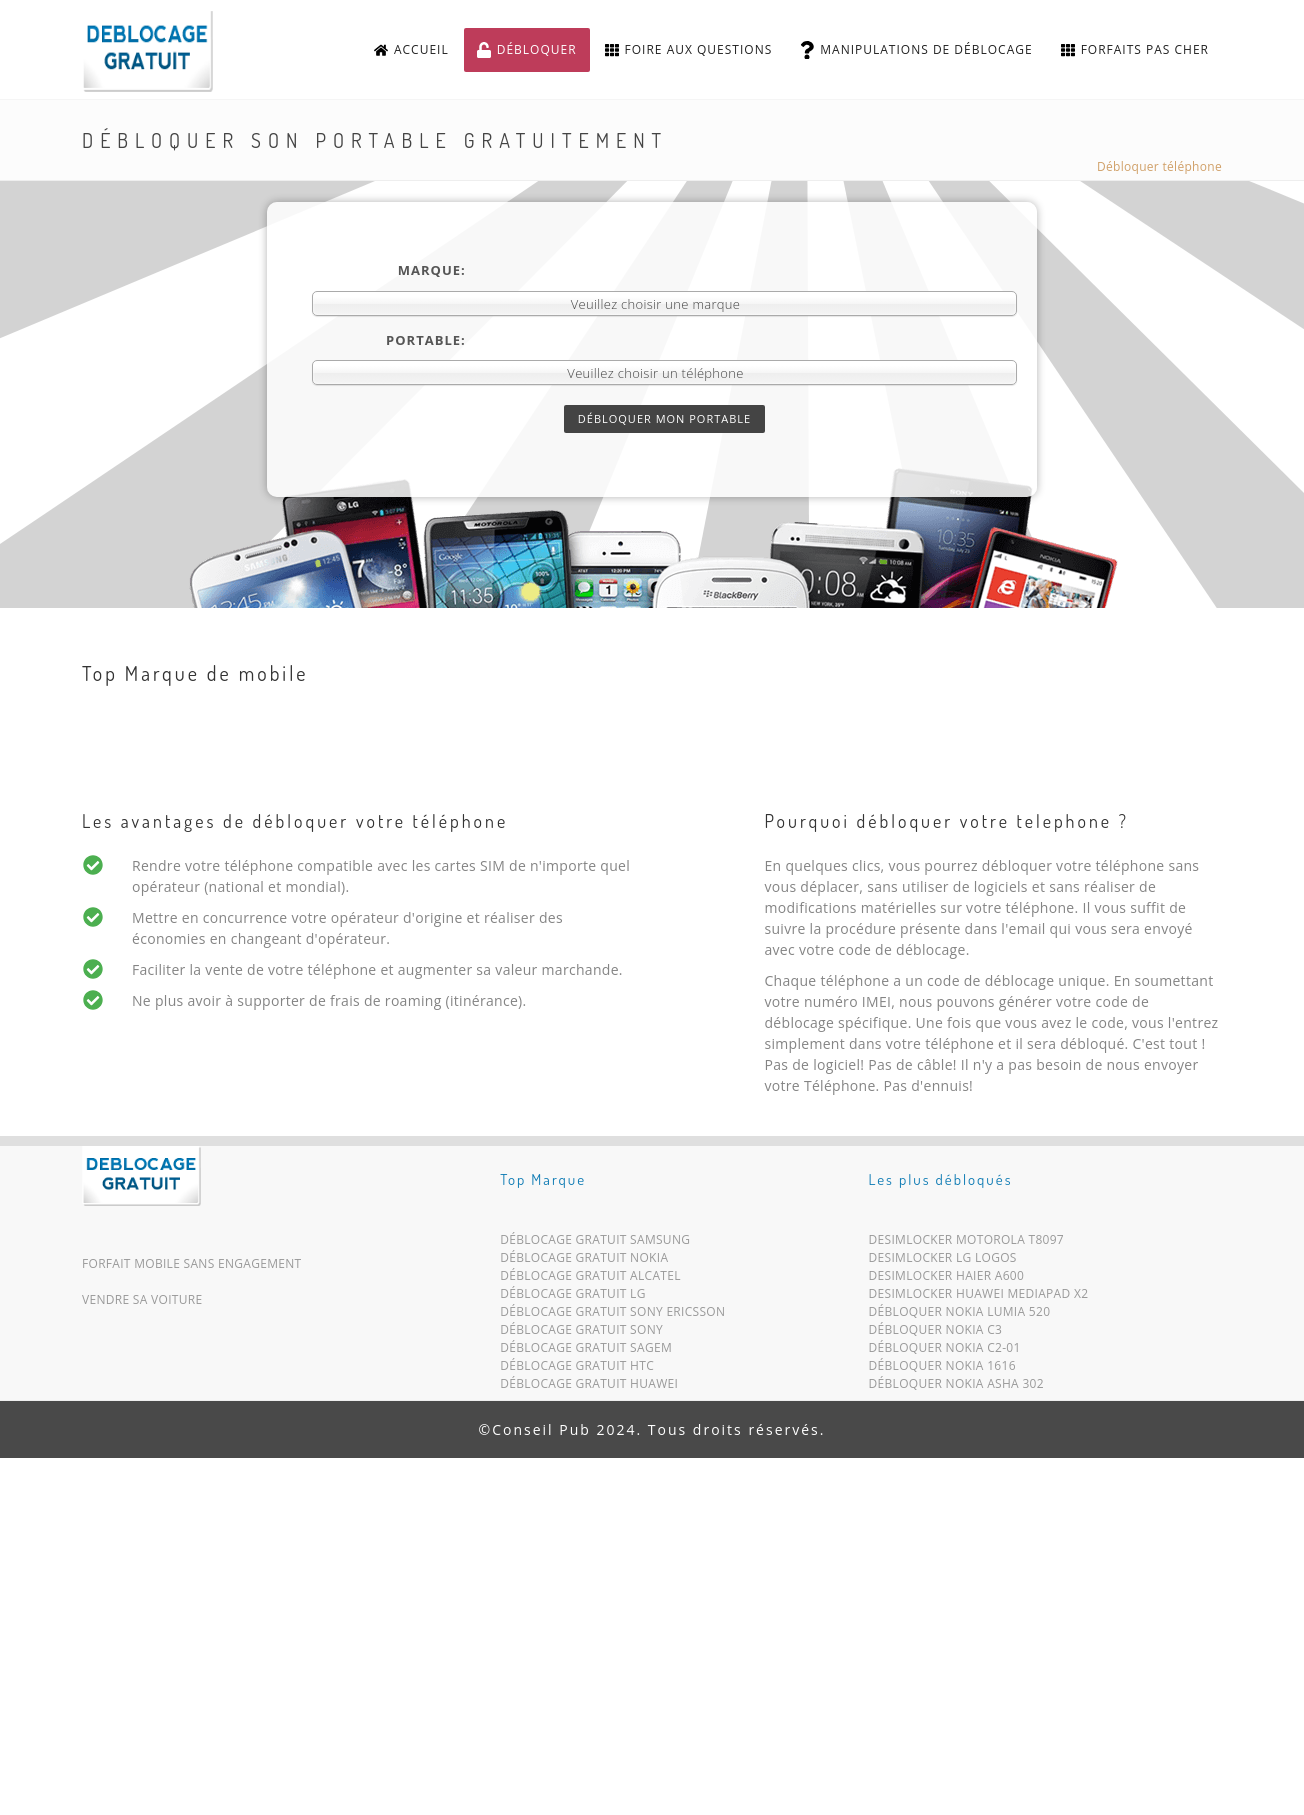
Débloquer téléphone (1159, 166)
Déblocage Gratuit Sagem (586, 1351)
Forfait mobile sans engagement (192, 1263)
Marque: (432, 270)
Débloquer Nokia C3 (936, 1333)
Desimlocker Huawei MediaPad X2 (979, 1297)
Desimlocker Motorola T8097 (966, 1243)
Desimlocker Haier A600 (947, 1279)
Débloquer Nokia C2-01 (945, 1351)
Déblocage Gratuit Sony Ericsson (612, 1315)
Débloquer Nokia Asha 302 (956, 1387)
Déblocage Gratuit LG (573, 1297)
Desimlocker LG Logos (943, 1261)
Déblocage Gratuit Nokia (584, 1261)
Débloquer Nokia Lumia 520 (960, 1315)
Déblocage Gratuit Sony (581, 1333)
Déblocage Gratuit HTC (577, 1369)
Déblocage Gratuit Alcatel (590, 1279)
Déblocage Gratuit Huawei (589, 1387)
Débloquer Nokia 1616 (942, 1369)
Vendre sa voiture (142, 1299)
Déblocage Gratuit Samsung (595, 1243)
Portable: (426, 340)
